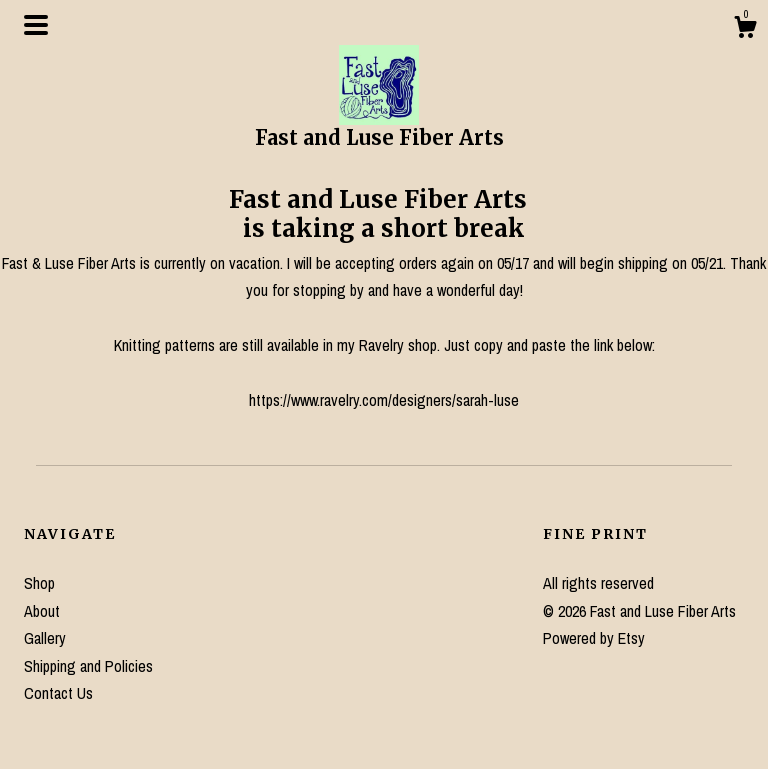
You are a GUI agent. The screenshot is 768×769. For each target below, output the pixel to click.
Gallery (45, 638)
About (42, 611)
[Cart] (745, 30)
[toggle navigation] (36, 25)
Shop (39, 583)
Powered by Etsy (594, 638)
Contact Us (58, 693)
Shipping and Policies (88, 666)
